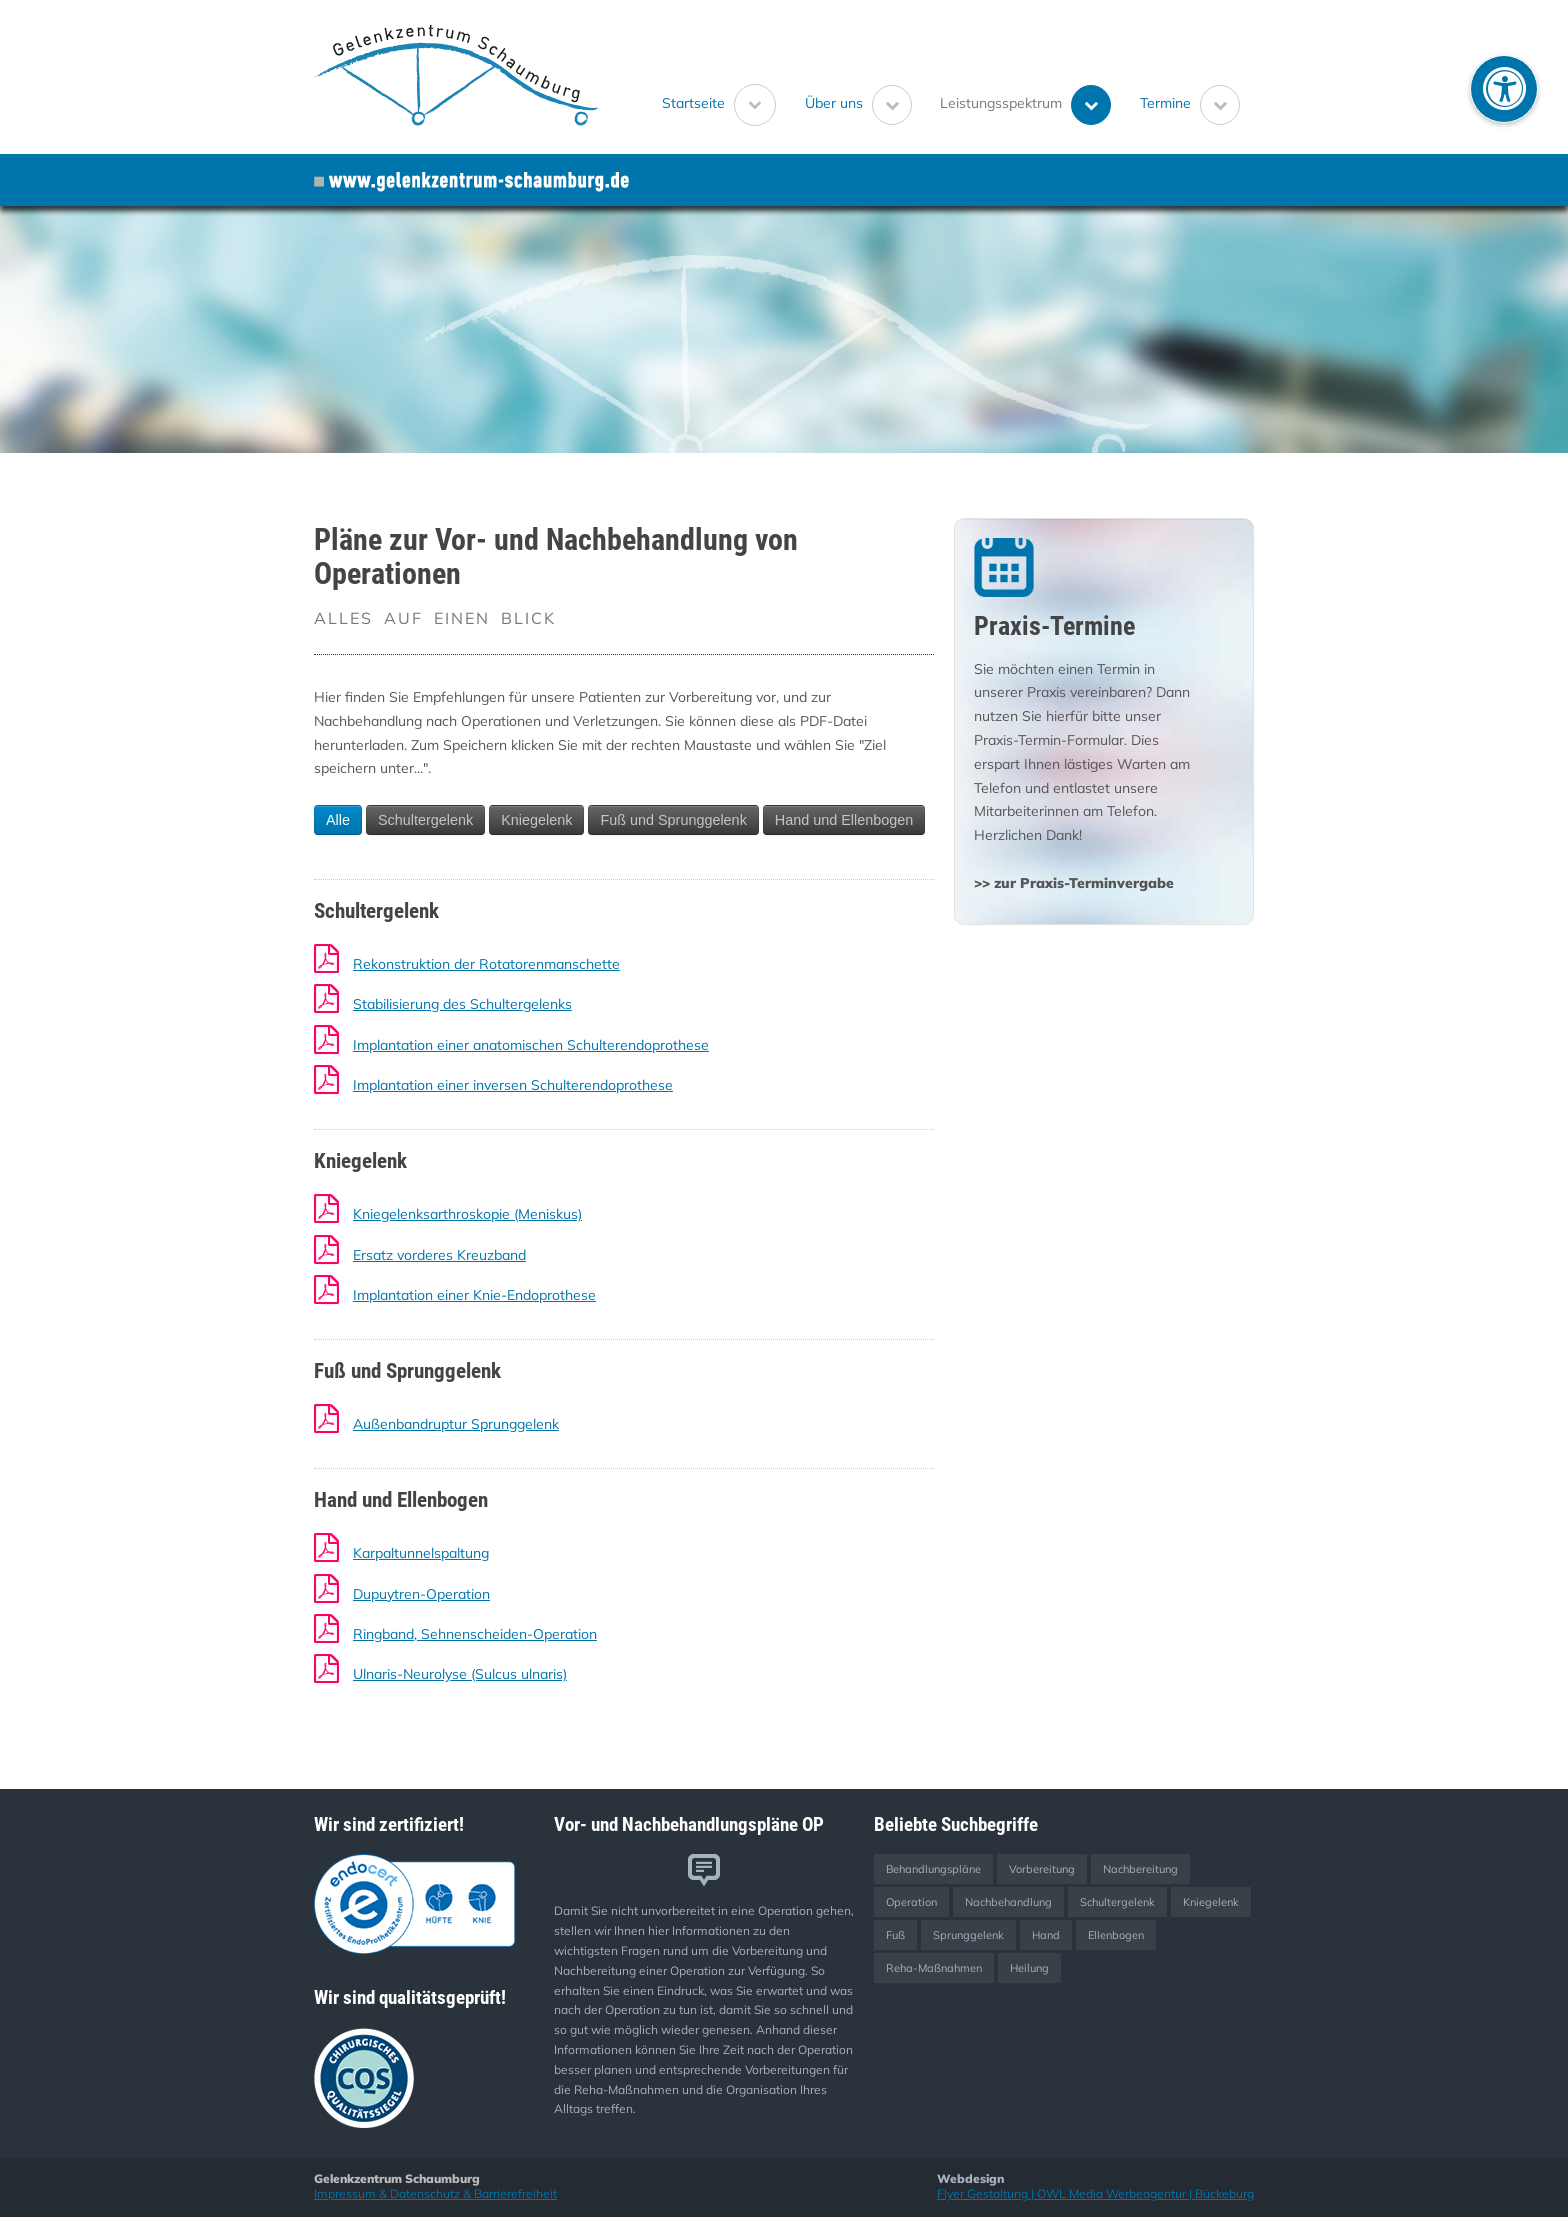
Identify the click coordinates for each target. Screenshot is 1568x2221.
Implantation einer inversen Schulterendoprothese (513, 1085)
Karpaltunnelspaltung (421, 1553)
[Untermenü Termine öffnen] (1220, 105)
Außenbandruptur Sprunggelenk (456, 1424)
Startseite (693, 102)
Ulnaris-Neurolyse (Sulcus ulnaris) (460, 1674)
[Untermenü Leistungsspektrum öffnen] (1091, 105)
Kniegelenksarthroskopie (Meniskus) (467, 1214)
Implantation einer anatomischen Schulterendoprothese (531, 1045)
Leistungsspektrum (1001, 102)
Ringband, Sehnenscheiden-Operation (475, 1634)
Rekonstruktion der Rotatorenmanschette (486, 964)
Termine (1165, 102)
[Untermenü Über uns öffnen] (892, 105)
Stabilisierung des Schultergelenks (462, 1004)
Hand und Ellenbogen (844, 820)
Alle (338, 820)
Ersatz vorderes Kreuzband (439, 1255)
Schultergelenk (425, 820)
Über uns (834, 102)
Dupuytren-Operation (421, 1594)
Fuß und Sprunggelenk (673, 820)
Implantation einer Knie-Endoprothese (474, 1295)
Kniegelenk (536, 820)
